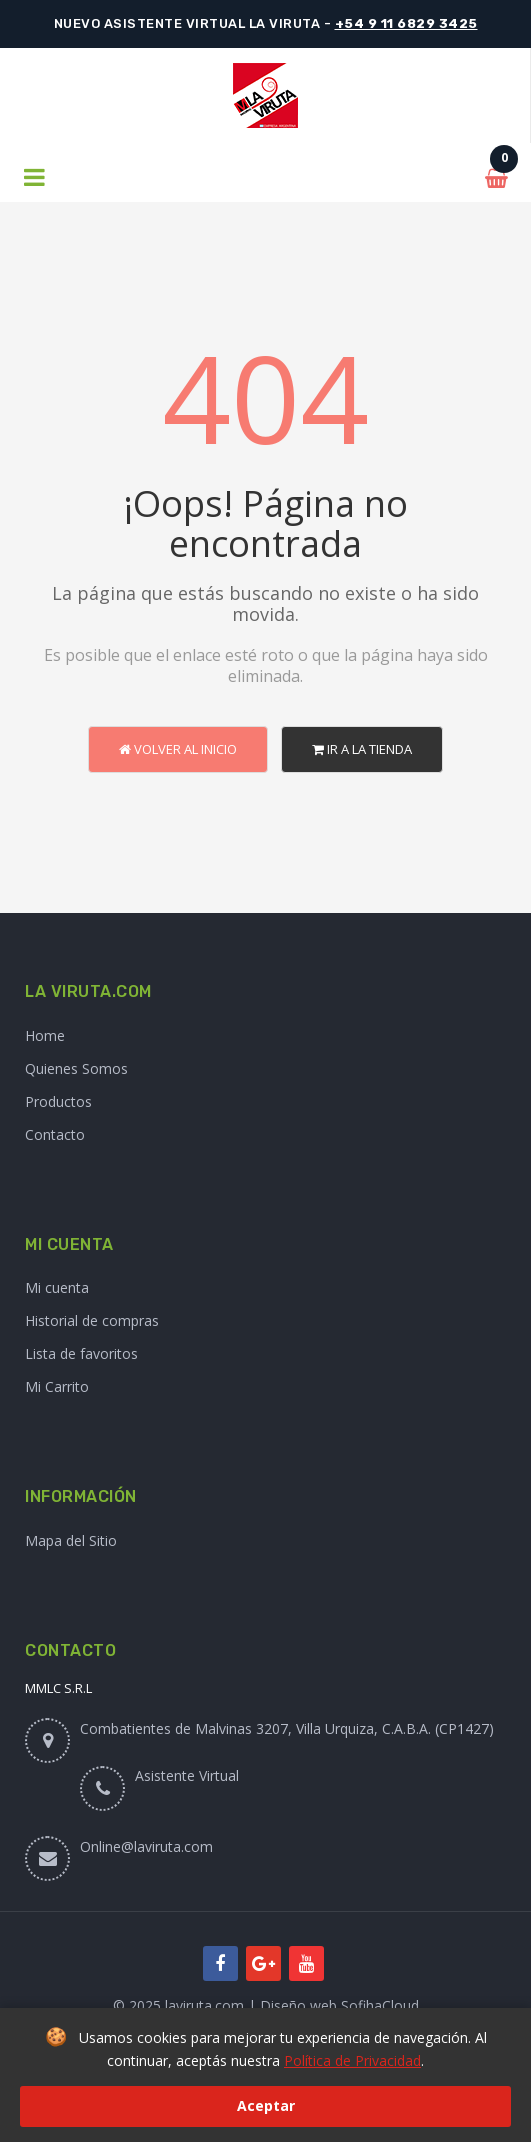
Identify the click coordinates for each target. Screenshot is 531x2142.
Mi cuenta (57, 1287)
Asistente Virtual (187, 1775)
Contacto (55, 1134)
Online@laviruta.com (146, 1846)
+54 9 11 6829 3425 (406, 23)
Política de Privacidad (352, 2060)
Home (45, 1035)
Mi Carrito (57, 1386)
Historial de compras (92, 1320)
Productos (58, 1101)
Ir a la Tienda (362, 749)
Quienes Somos (76, 1068)
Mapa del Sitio (71, 1540)
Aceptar (266, 2105)
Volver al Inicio (178, 749)
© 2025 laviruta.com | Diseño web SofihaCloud (266, 2005)
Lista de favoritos (81, 1353)
